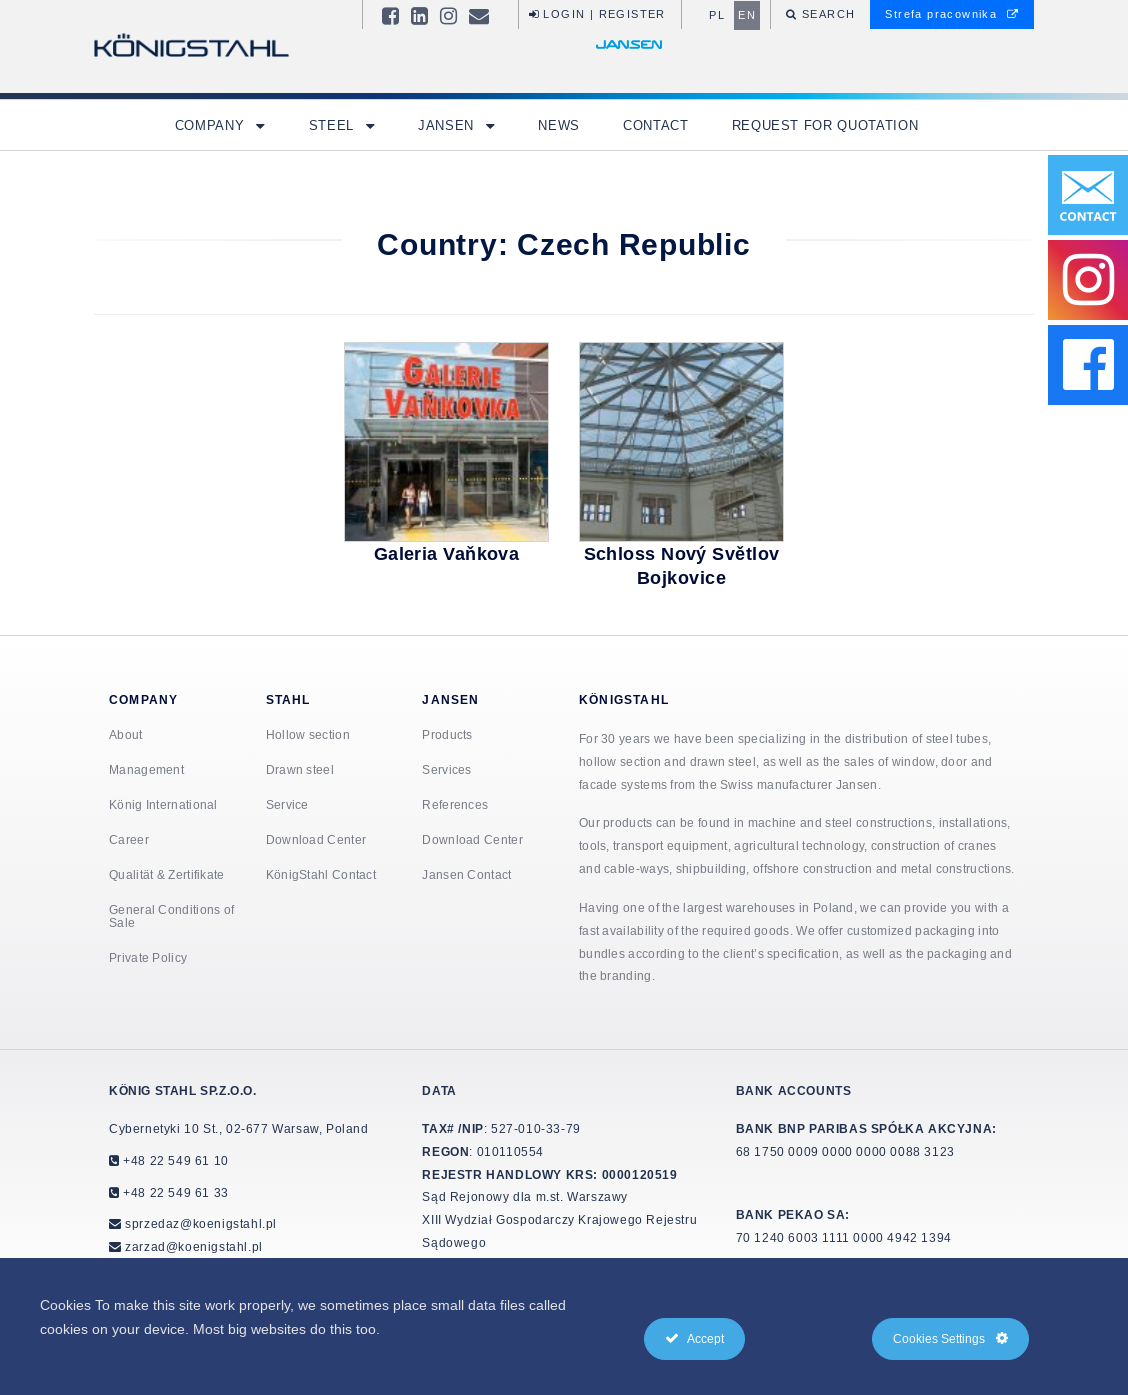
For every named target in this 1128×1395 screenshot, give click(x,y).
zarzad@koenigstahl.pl (194, 1246)
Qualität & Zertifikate (167, 874)
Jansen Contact (466, 874)
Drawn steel (300, 769)
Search (827, 14)
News (559, 125)
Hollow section (308, 734)
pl (717, 15)
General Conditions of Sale (171, 916)
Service (287, 804)
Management (146, 769)
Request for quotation (825, 125)
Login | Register (597, 14)
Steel (334, 125)
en (747, 15)
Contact (656, 125)
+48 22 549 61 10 (174, 1160)
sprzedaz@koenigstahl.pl (201, 1223)
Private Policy (148, 957)
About (126, 734)
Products (447, 734)
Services (446, 769)
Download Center (316, 839)
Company (212, 125)
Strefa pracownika (952, 14)
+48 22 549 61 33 (174, 1192)
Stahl (288, 699)
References (455, 804)
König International (163, 804)
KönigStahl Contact (321, 874)
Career (129, 839)
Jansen (448, 125)
